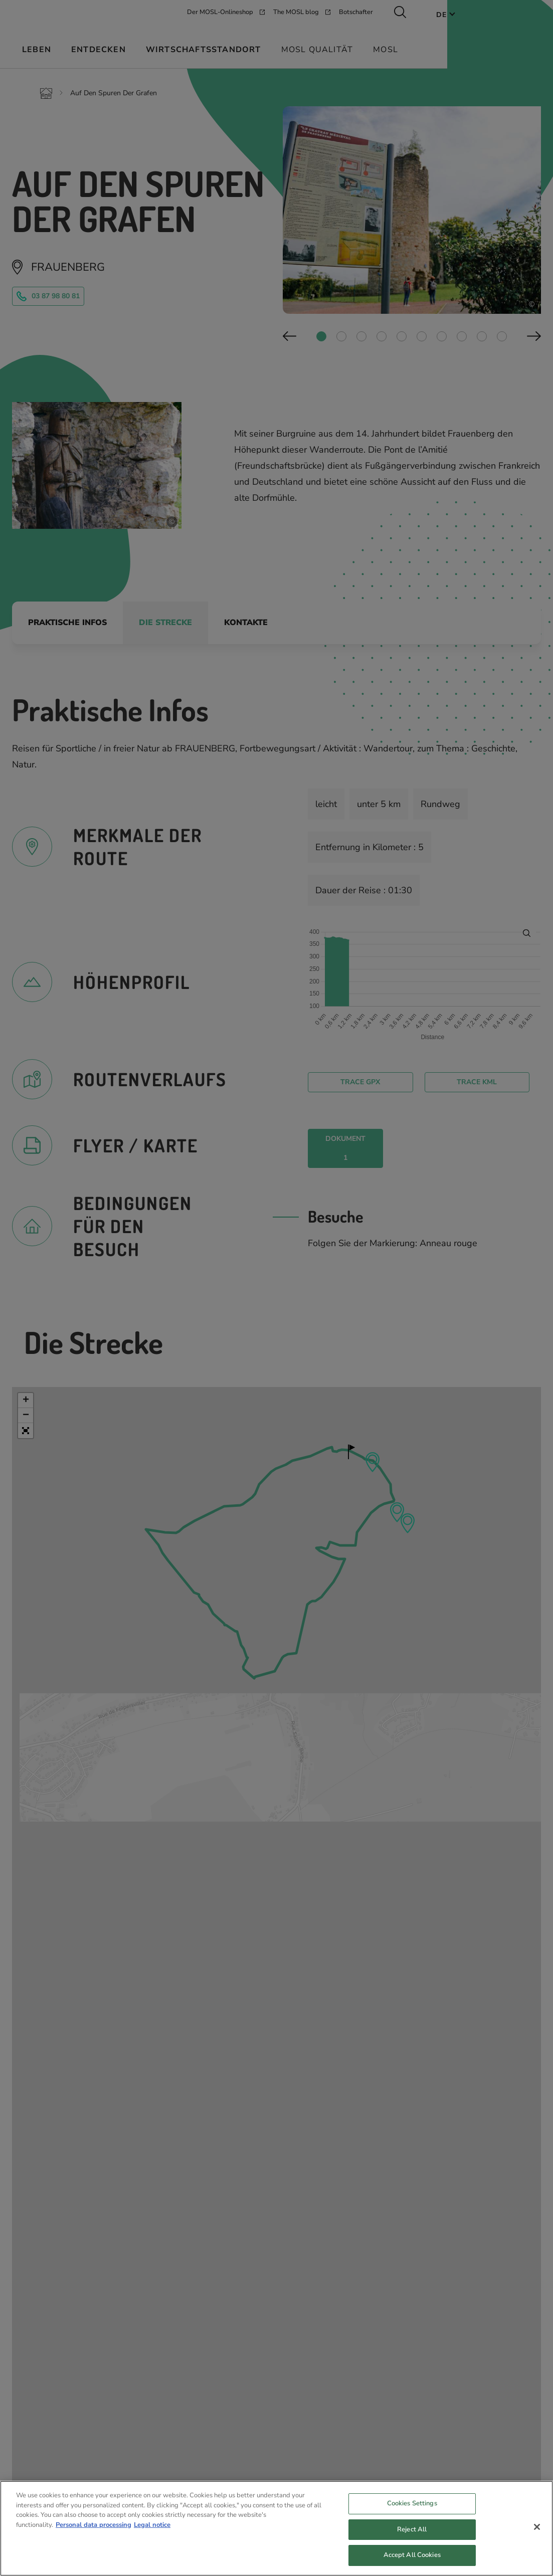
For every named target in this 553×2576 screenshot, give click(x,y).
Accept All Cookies (412, 2557)
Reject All (412, 2531)
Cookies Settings (412, 2505)
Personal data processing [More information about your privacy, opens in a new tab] (93, 2527)
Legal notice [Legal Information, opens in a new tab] (152, 2527)
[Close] (537, 2529)
